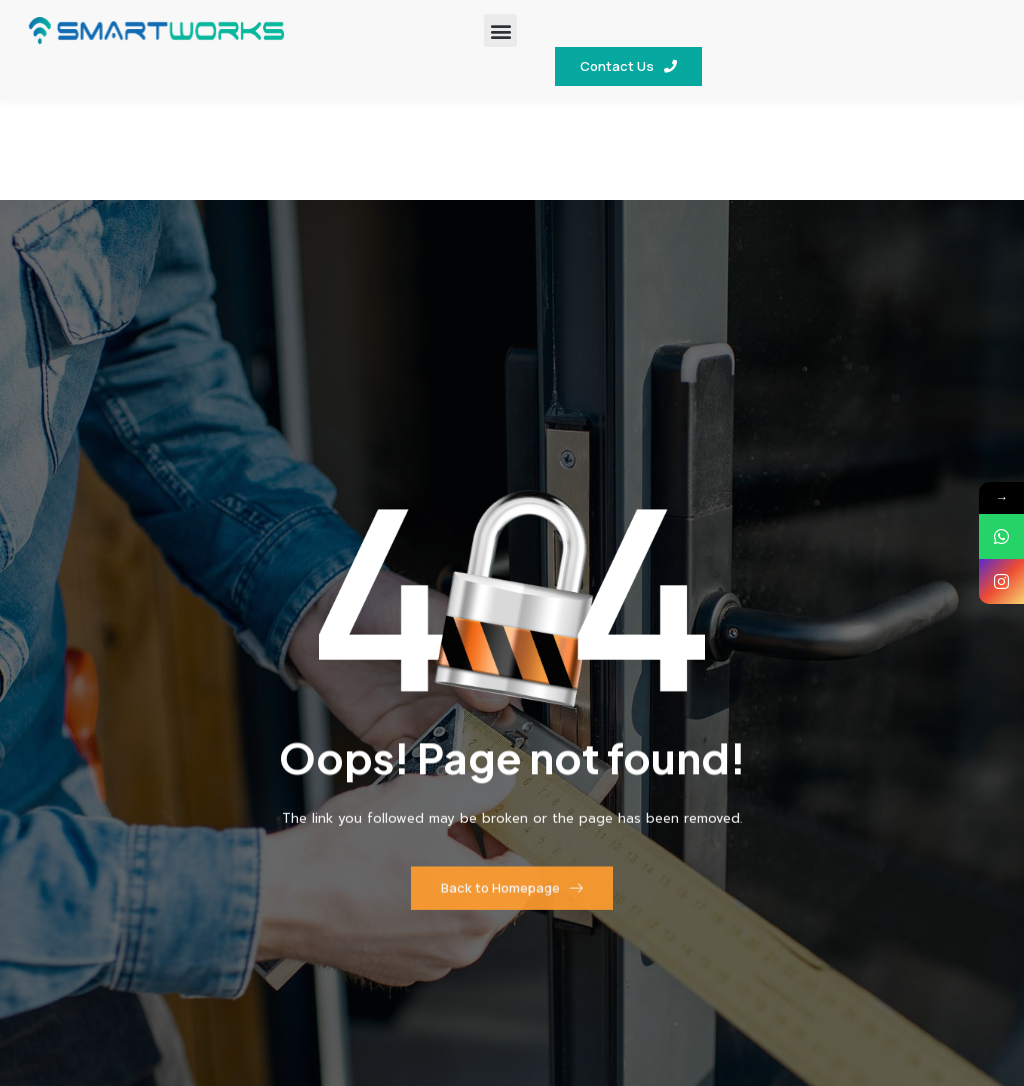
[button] (500, 30)
